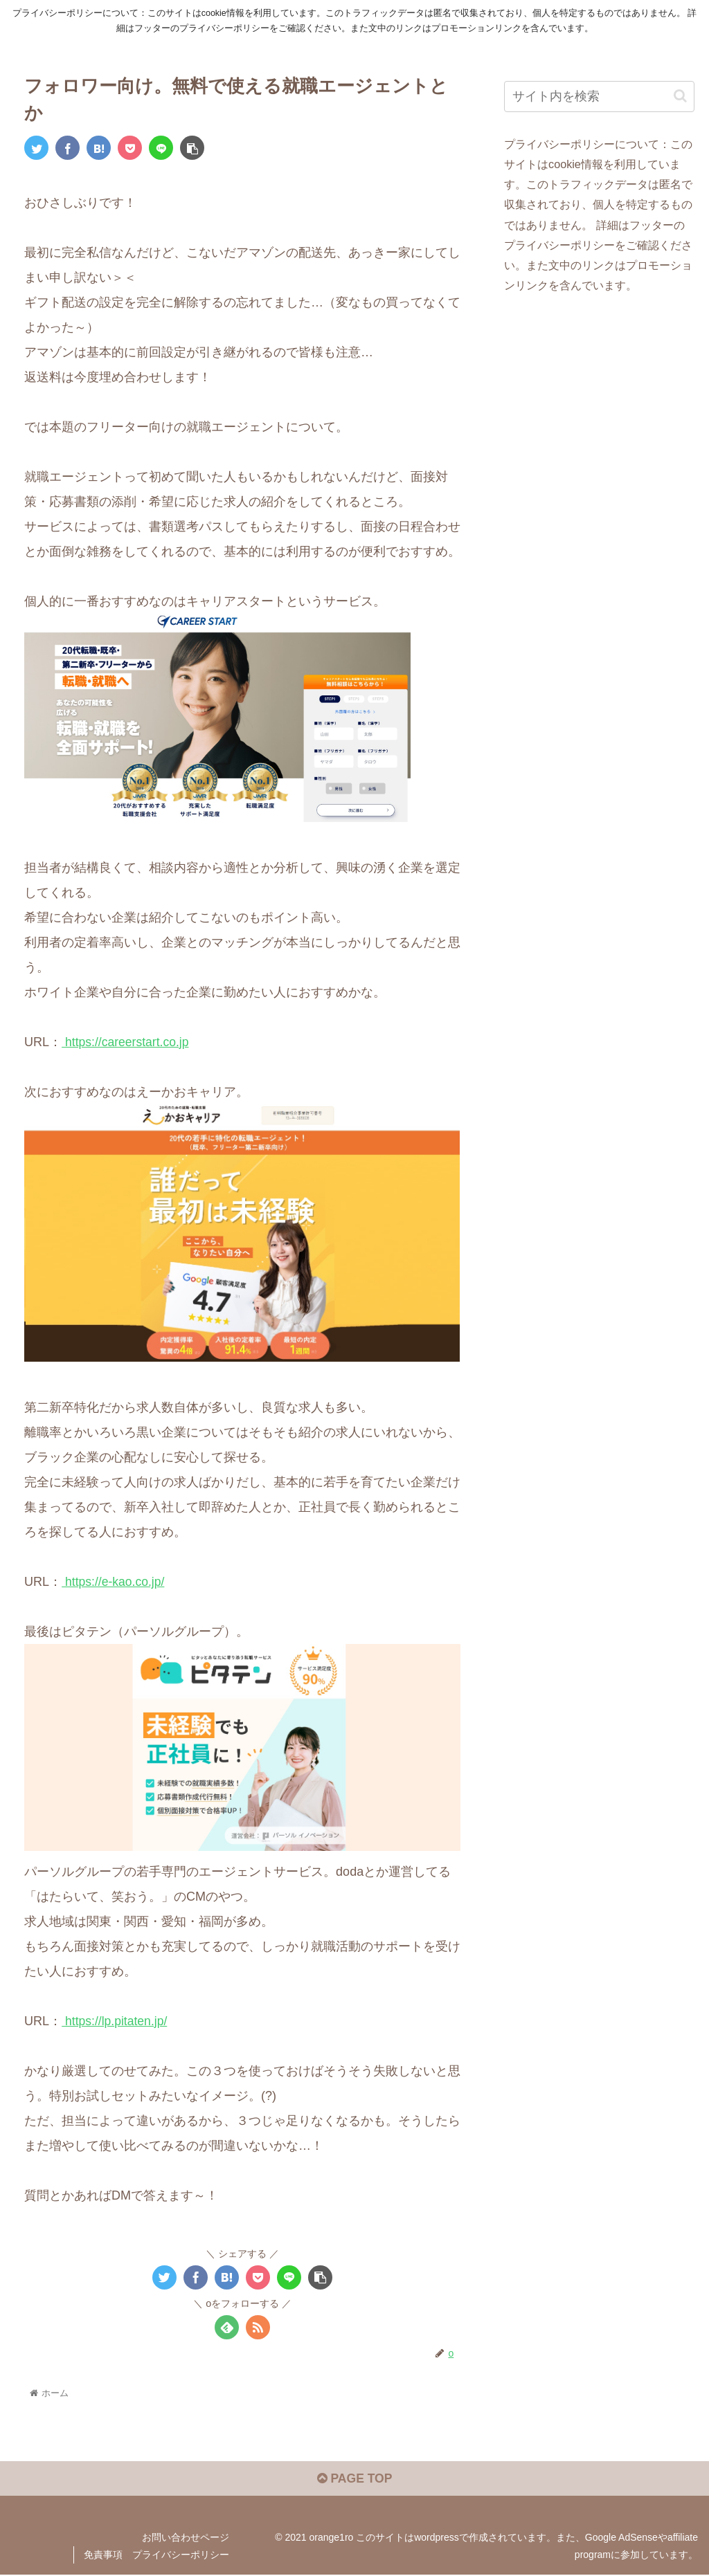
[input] (599, 96)
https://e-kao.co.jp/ (114, 1582)
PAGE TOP (354, 2480)
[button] (680, 96)
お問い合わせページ (185, 2537)
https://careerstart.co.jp (127, 1042)
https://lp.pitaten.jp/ (116, 2020)
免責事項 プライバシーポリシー (156, 2555)
